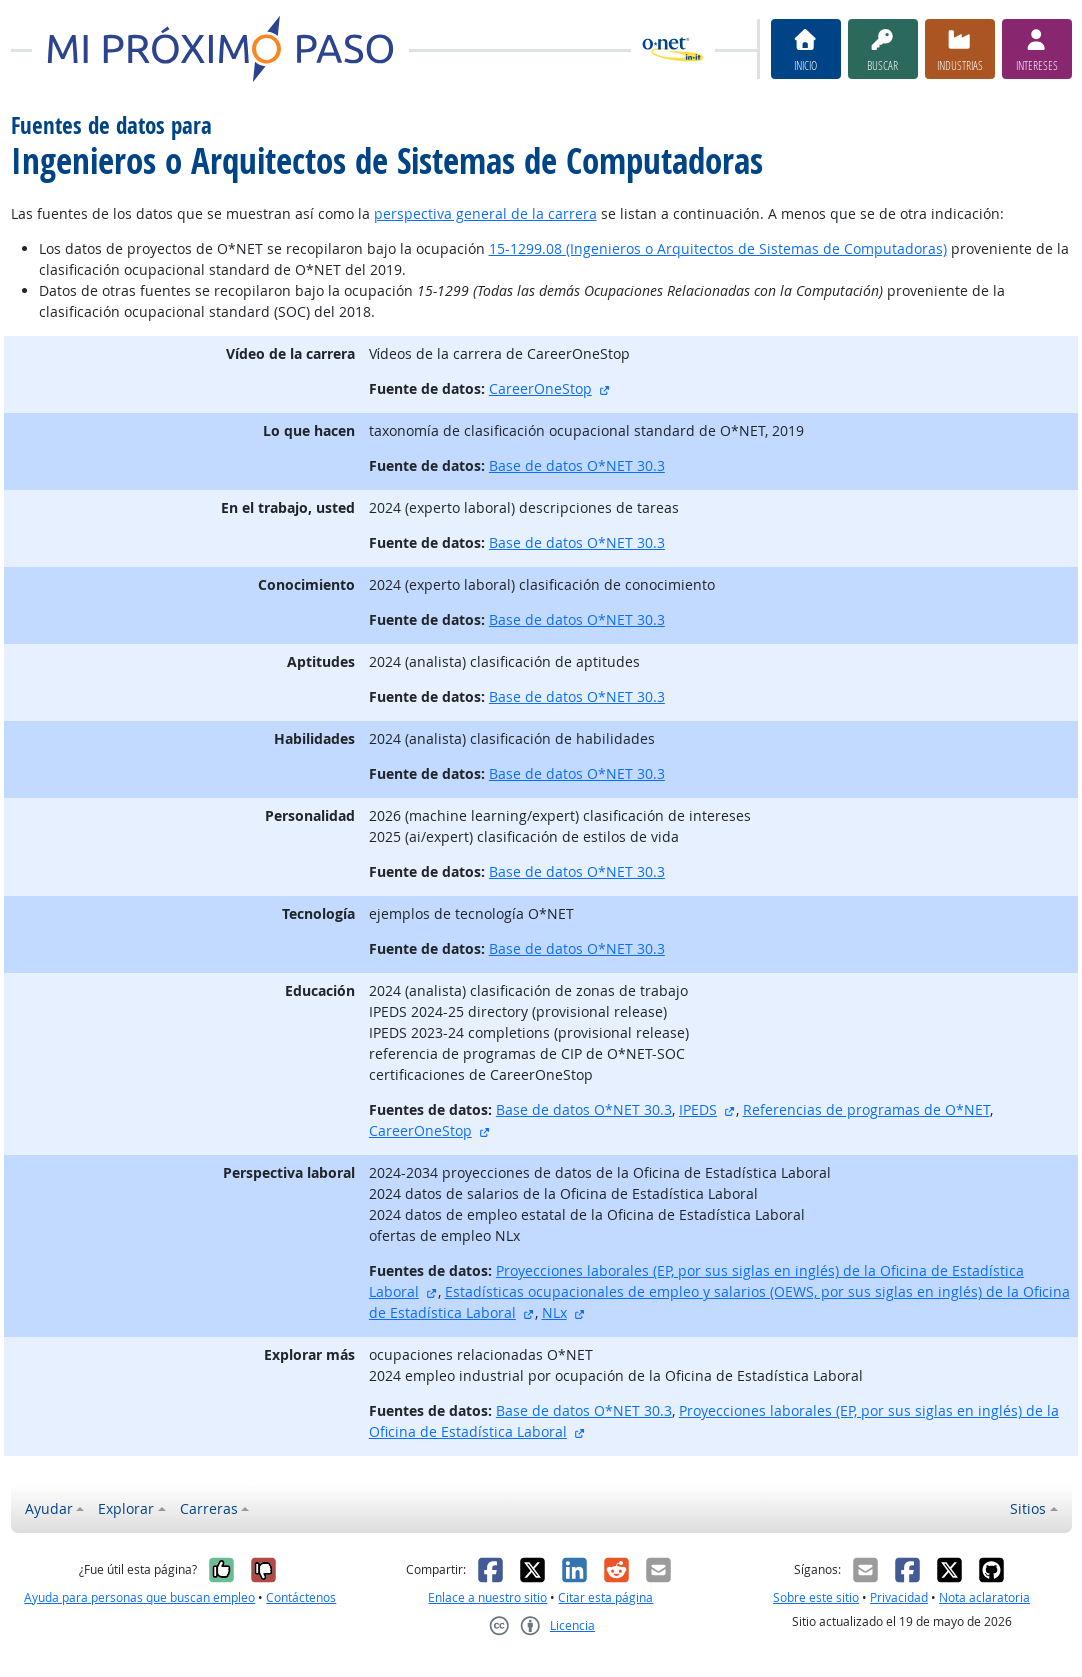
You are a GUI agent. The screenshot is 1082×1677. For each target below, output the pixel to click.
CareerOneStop (540, 388)
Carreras (209, 1508)
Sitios (1028, 1508)
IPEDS (698, 1109)
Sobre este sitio (816, 1597)
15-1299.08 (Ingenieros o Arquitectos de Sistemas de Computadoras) (718, 248)
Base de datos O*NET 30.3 (577, 465)
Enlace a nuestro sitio (487, 1597)
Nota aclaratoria (984, 1597)
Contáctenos (301, 1597)
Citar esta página (605, 1597)
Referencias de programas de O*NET (866, 1109)
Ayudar (49, 1508)
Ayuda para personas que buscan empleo (139, 1597)
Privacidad (899, 1597)
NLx (554, 1312)
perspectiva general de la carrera (485, 213)
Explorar (126, 1508)
